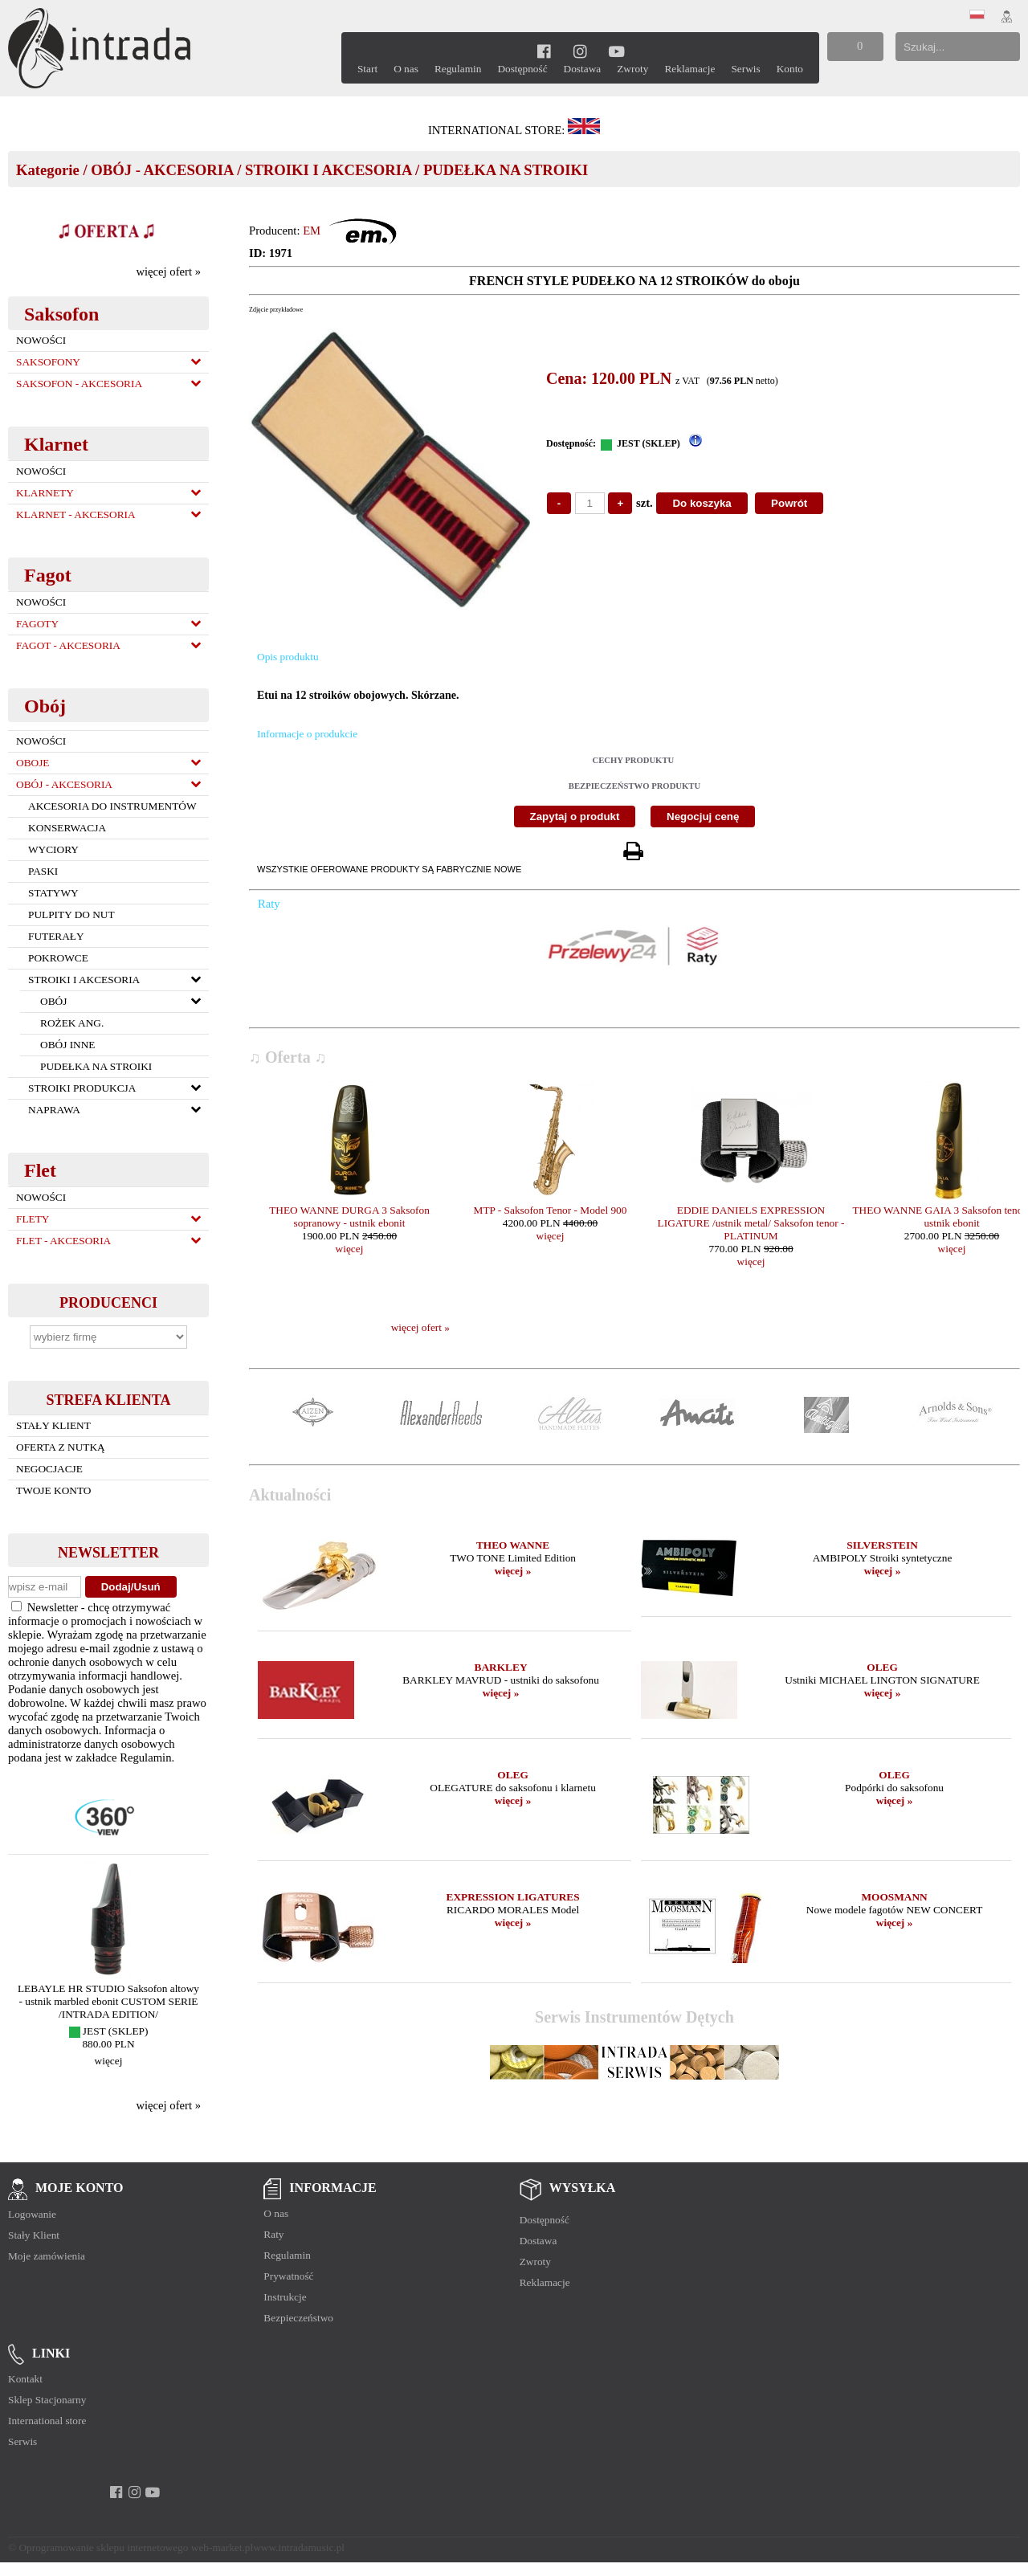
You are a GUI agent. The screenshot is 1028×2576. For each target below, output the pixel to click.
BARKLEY (501, 1667)
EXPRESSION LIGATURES (513, 1897)
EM (311, 230)
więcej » (513, 1571)
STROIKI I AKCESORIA (328, 169)
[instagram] (580, 51)
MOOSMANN (894, 1897)
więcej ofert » (168, 271)
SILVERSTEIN (881, 1545)
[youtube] (616, 51)
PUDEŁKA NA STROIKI (505, 169)
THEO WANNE (512, 1545)
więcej (109, 2061)
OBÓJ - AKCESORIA (162, 169)
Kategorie (48, 169)
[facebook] (544, 51)
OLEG (882, 1667)
